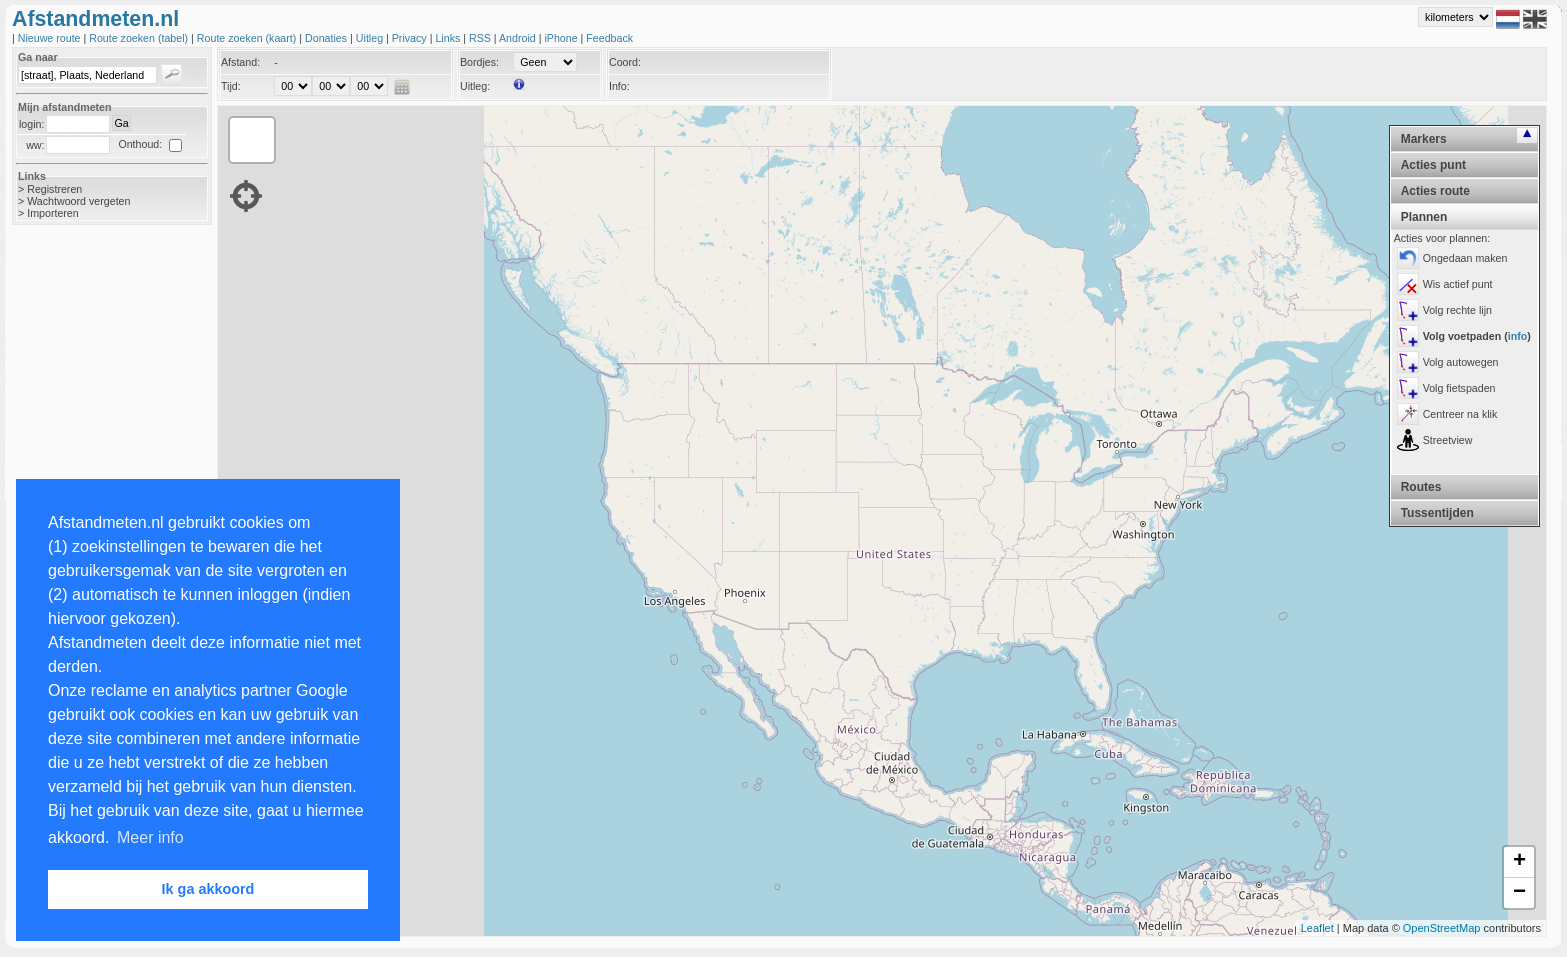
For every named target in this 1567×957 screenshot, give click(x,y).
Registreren (54, 189)
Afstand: (240, 62)
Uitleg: (475, 86)
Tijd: (231, 86)
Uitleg (371, 38)
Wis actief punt (1458, 284)
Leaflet (1317, 928)
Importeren (53, 213)
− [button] (1519, 893)
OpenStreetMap (1442, 928)
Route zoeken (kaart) (248, 38)
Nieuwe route (51, 38)
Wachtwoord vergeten (78, 201)
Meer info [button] (150, 837)
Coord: (625, 62)
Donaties (327, 38)
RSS (481, 38)
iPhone (562, 38)
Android (519, 38)
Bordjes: (479, 62)
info (1518, 336)
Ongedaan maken (1465, 258)
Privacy (411, 38)
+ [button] (1519, 862)
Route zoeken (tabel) (140, 38)
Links (449, 38)
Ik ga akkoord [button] (208, 889)
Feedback (609, 38)
